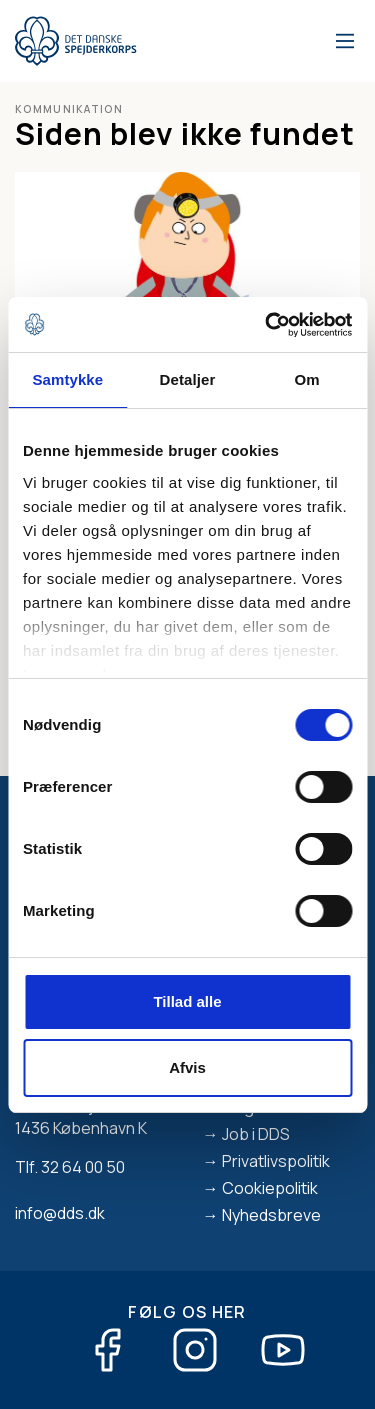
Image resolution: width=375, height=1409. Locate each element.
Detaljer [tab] (188, 379)
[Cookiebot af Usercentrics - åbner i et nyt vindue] (267, 325)
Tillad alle (187, 1001)
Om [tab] (307, 379)
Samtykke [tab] (67, 379)
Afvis (187, 1067)
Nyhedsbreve (271, 1215)
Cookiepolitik (270, 1188)
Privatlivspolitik (276, 1161)
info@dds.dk (60, 1213)
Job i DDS (256, 1134)
